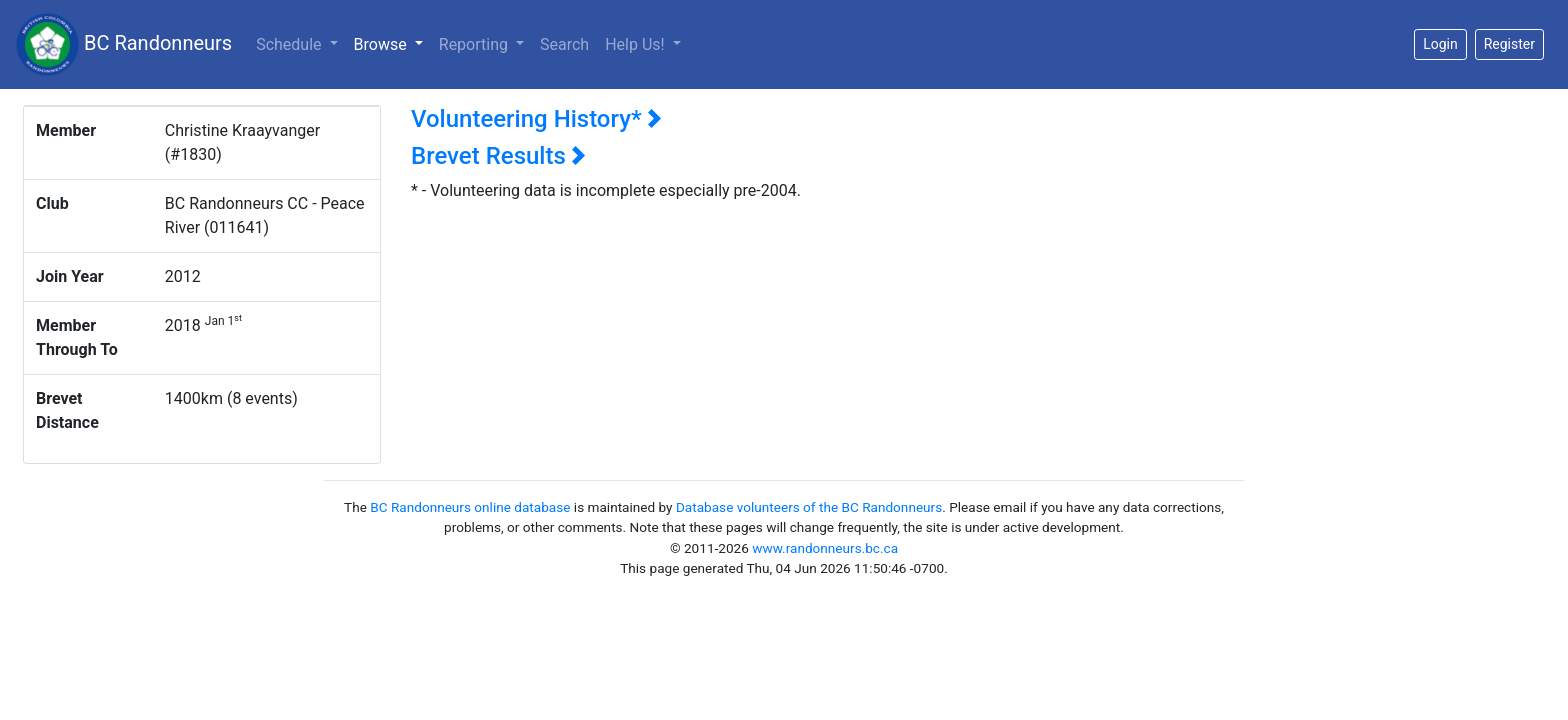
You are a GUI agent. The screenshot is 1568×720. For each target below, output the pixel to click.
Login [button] (1440, 44)
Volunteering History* (536, 119)
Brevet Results (498, 156)
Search (564, 44)
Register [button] (1509, 44)
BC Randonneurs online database (470, 507)
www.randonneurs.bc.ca (825, 548)
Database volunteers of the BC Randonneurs (809, 507)
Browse (392, 43)
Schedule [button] (290, 44)
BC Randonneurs (124, 44)
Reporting (475, 44)
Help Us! (636, 44)
